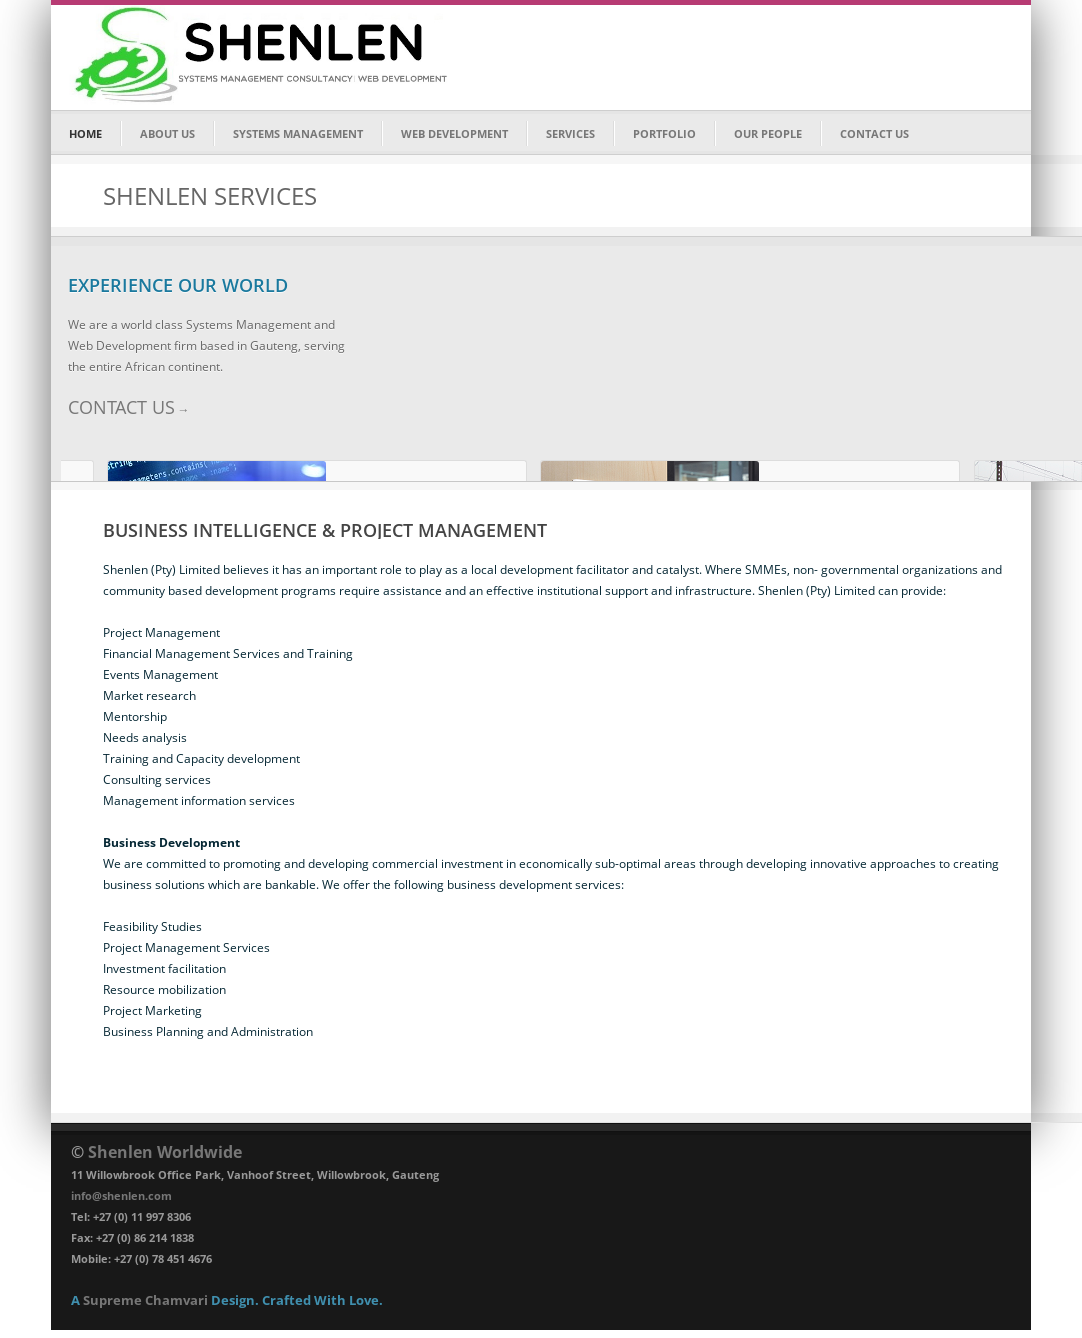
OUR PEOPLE (768, 133)
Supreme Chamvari (145, 1300)
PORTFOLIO (664, 133)
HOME (85, 133)
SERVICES (570, 133)
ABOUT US (167, 133)
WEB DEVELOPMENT (454, 133)
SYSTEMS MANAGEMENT (298, 133)
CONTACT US (874, 133)
